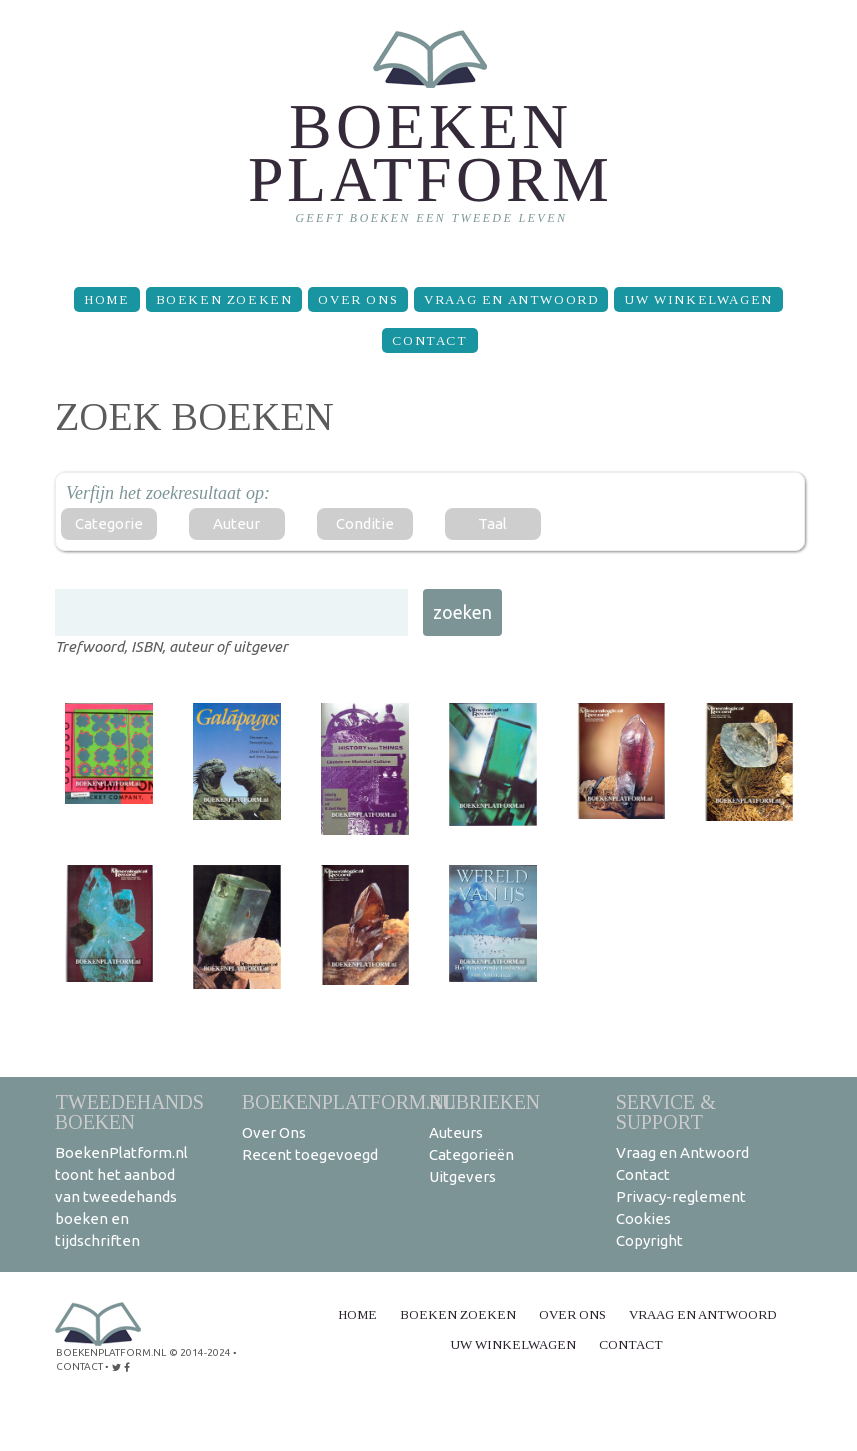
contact (79, 1366)
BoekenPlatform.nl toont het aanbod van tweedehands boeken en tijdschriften (121, 1196)
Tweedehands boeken (129, 1111)
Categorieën (471, 1154)
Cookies (643, 1218)
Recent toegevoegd (310, 1154)
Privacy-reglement (681, 1196)
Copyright (649, 1240)
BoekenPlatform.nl (349, 1101)
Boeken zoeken (224, 299)
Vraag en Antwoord (511, 299)
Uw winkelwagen (698, 299)
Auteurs (456, 1132)
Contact (429, 340)
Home (106, 299)
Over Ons (358, 299)
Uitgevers (462, 1176)
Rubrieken (484, 1101)
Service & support (666, 1111)
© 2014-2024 (200, 1352)
